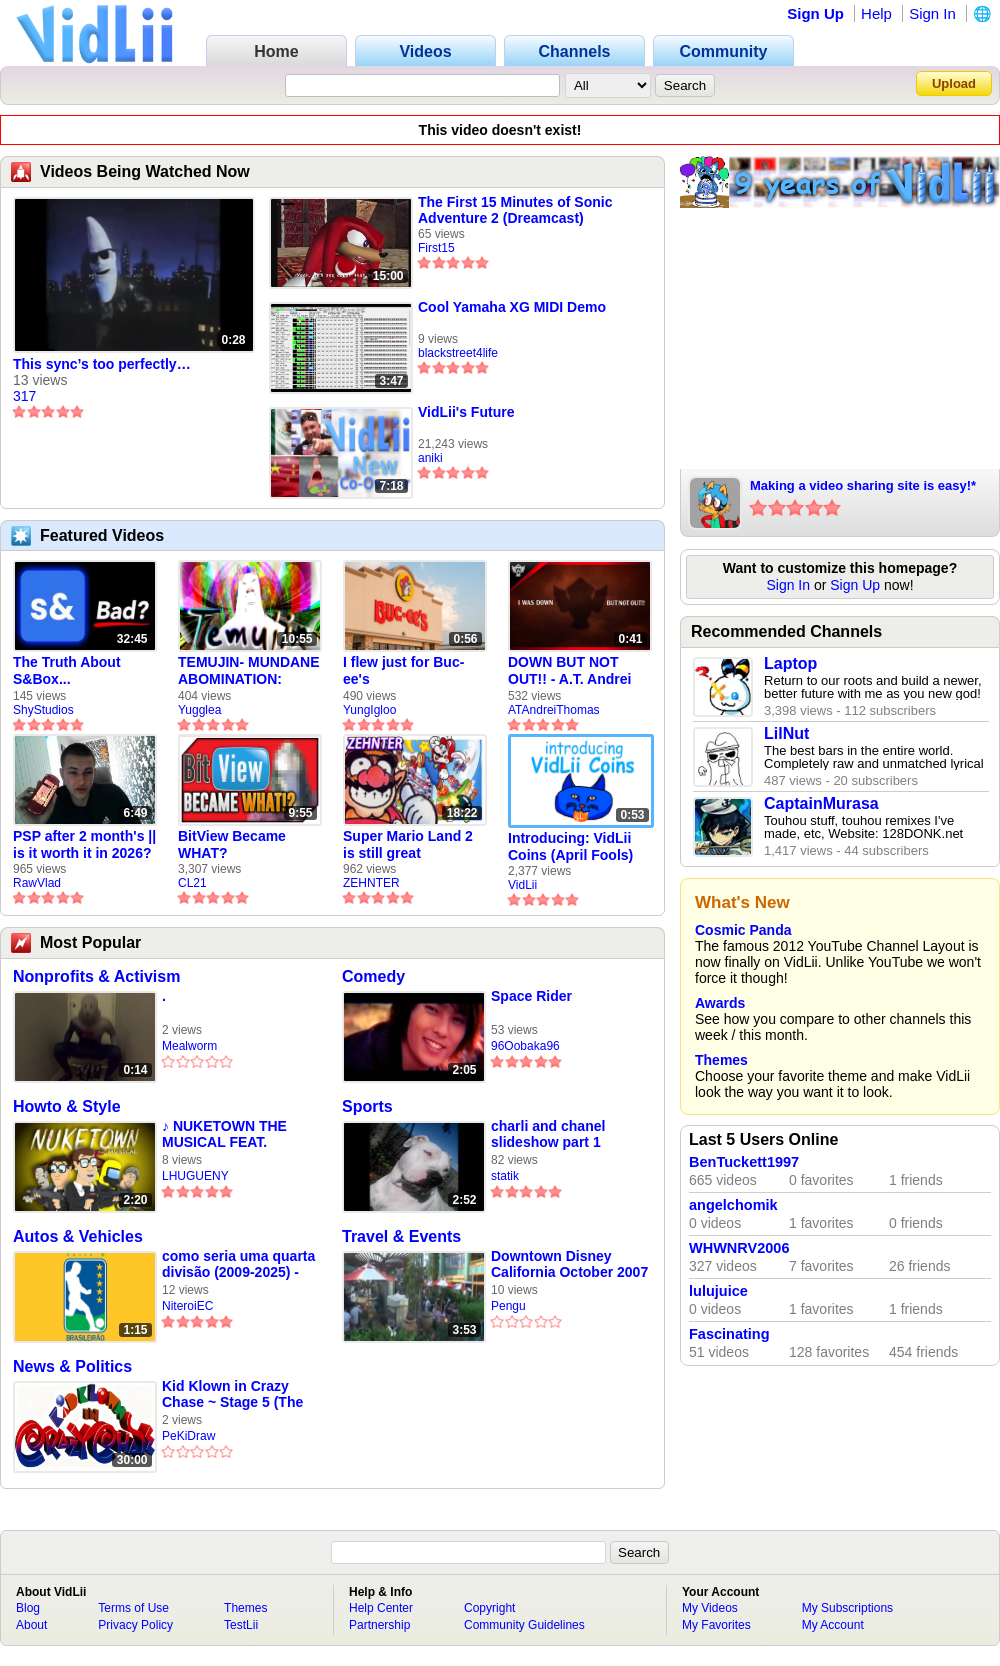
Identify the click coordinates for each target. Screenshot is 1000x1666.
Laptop (790, 663)
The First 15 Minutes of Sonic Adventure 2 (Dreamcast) (515, 210)
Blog (28, 1608)
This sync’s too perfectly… (102, 364)
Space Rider (531, 996)
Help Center (381, 1608)
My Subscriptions (847, 1608)
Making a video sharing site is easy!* (863, 485)
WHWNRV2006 (739, 1248)
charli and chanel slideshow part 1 (548, 1134)
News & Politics (72, 1366)
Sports (367, 1106)
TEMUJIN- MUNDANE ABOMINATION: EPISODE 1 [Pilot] (249, 671)
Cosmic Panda (743, 930)
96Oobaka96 (525, 1046)
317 (24, 396)
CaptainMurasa (821, 803)
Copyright (489, 1608)
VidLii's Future (466, 412)
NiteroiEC (187, 1306)
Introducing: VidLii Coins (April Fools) (570, 846)
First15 (436, 248)
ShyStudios (43, 710)
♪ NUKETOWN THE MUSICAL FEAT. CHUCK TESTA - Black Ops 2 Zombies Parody (238, 1134)
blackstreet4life (458, 353)
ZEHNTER (371, 883)
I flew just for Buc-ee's (403, 670)
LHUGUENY (195, 1176)
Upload (954, 83)
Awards (720, 1003)
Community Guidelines (524, 1625)
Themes (721, 1060)
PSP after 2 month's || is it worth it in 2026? (84, 844)
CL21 (192, 883)
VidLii (522, 885)
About (31, 1625)
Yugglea (199, 710)
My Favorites (716, 1625)
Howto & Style (67, 1106)
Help (876, 13)
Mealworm (189, 1046)
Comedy (373, 976)
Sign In (932, 13)
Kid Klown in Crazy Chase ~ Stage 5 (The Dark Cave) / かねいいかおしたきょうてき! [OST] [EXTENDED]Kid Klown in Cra (239, 1394)
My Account (833, 1625)
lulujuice (718, 1291)
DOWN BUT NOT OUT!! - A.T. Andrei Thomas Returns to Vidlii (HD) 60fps (572, 671)
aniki (430, 458)
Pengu (508, 1306)
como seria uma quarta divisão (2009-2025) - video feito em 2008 (238, 1264)
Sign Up (815, 13)
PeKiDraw (188, 1436)
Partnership (379, 1625)
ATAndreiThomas (554, 710)
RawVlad (37, 883)
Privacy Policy (135, 1625)
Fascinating (729, 1334)
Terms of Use (133, 1608)
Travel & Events (401, 1236)
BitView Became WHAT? (232, 844)
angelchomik (733, 1205)
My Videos (710, 1608)
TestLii (241, 1625)
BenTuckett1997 (744, 1162)
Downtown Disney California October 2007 (569, 1264)
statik (505, 1176)
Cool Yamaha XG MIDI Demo (512, 307)
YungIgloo (369, 710)
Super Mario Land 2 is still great (408, 844)
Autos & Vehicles (78, 1236)
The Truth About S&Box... (67, 670)
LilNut (786, 733)
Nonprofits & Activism (96, 976)
